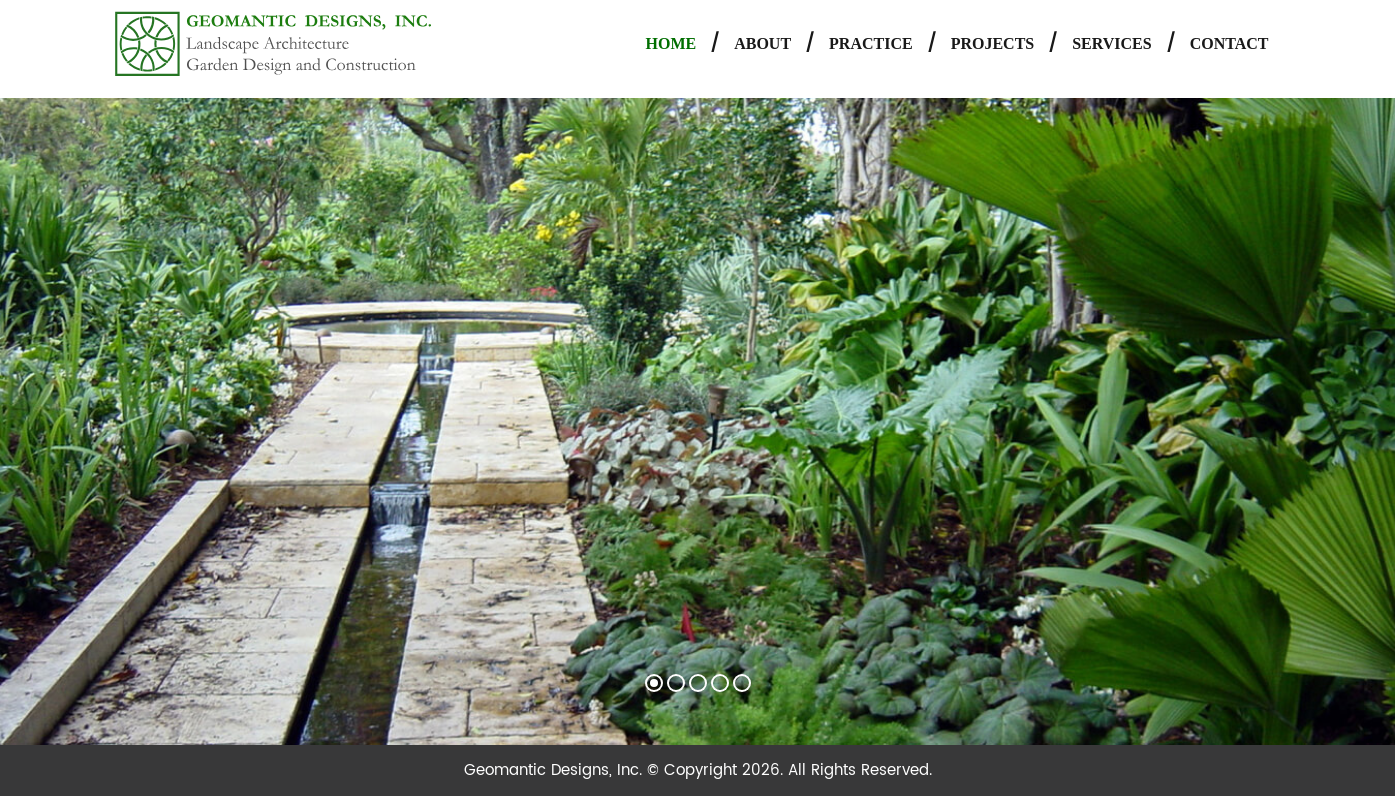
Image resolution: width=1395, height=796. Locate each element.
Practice (871, 43)
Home (670, 43)
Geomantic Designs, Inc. (555, 770)
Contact (1229, 43)
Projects (993, 43)
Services (1111, 43)
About (762, 43)
